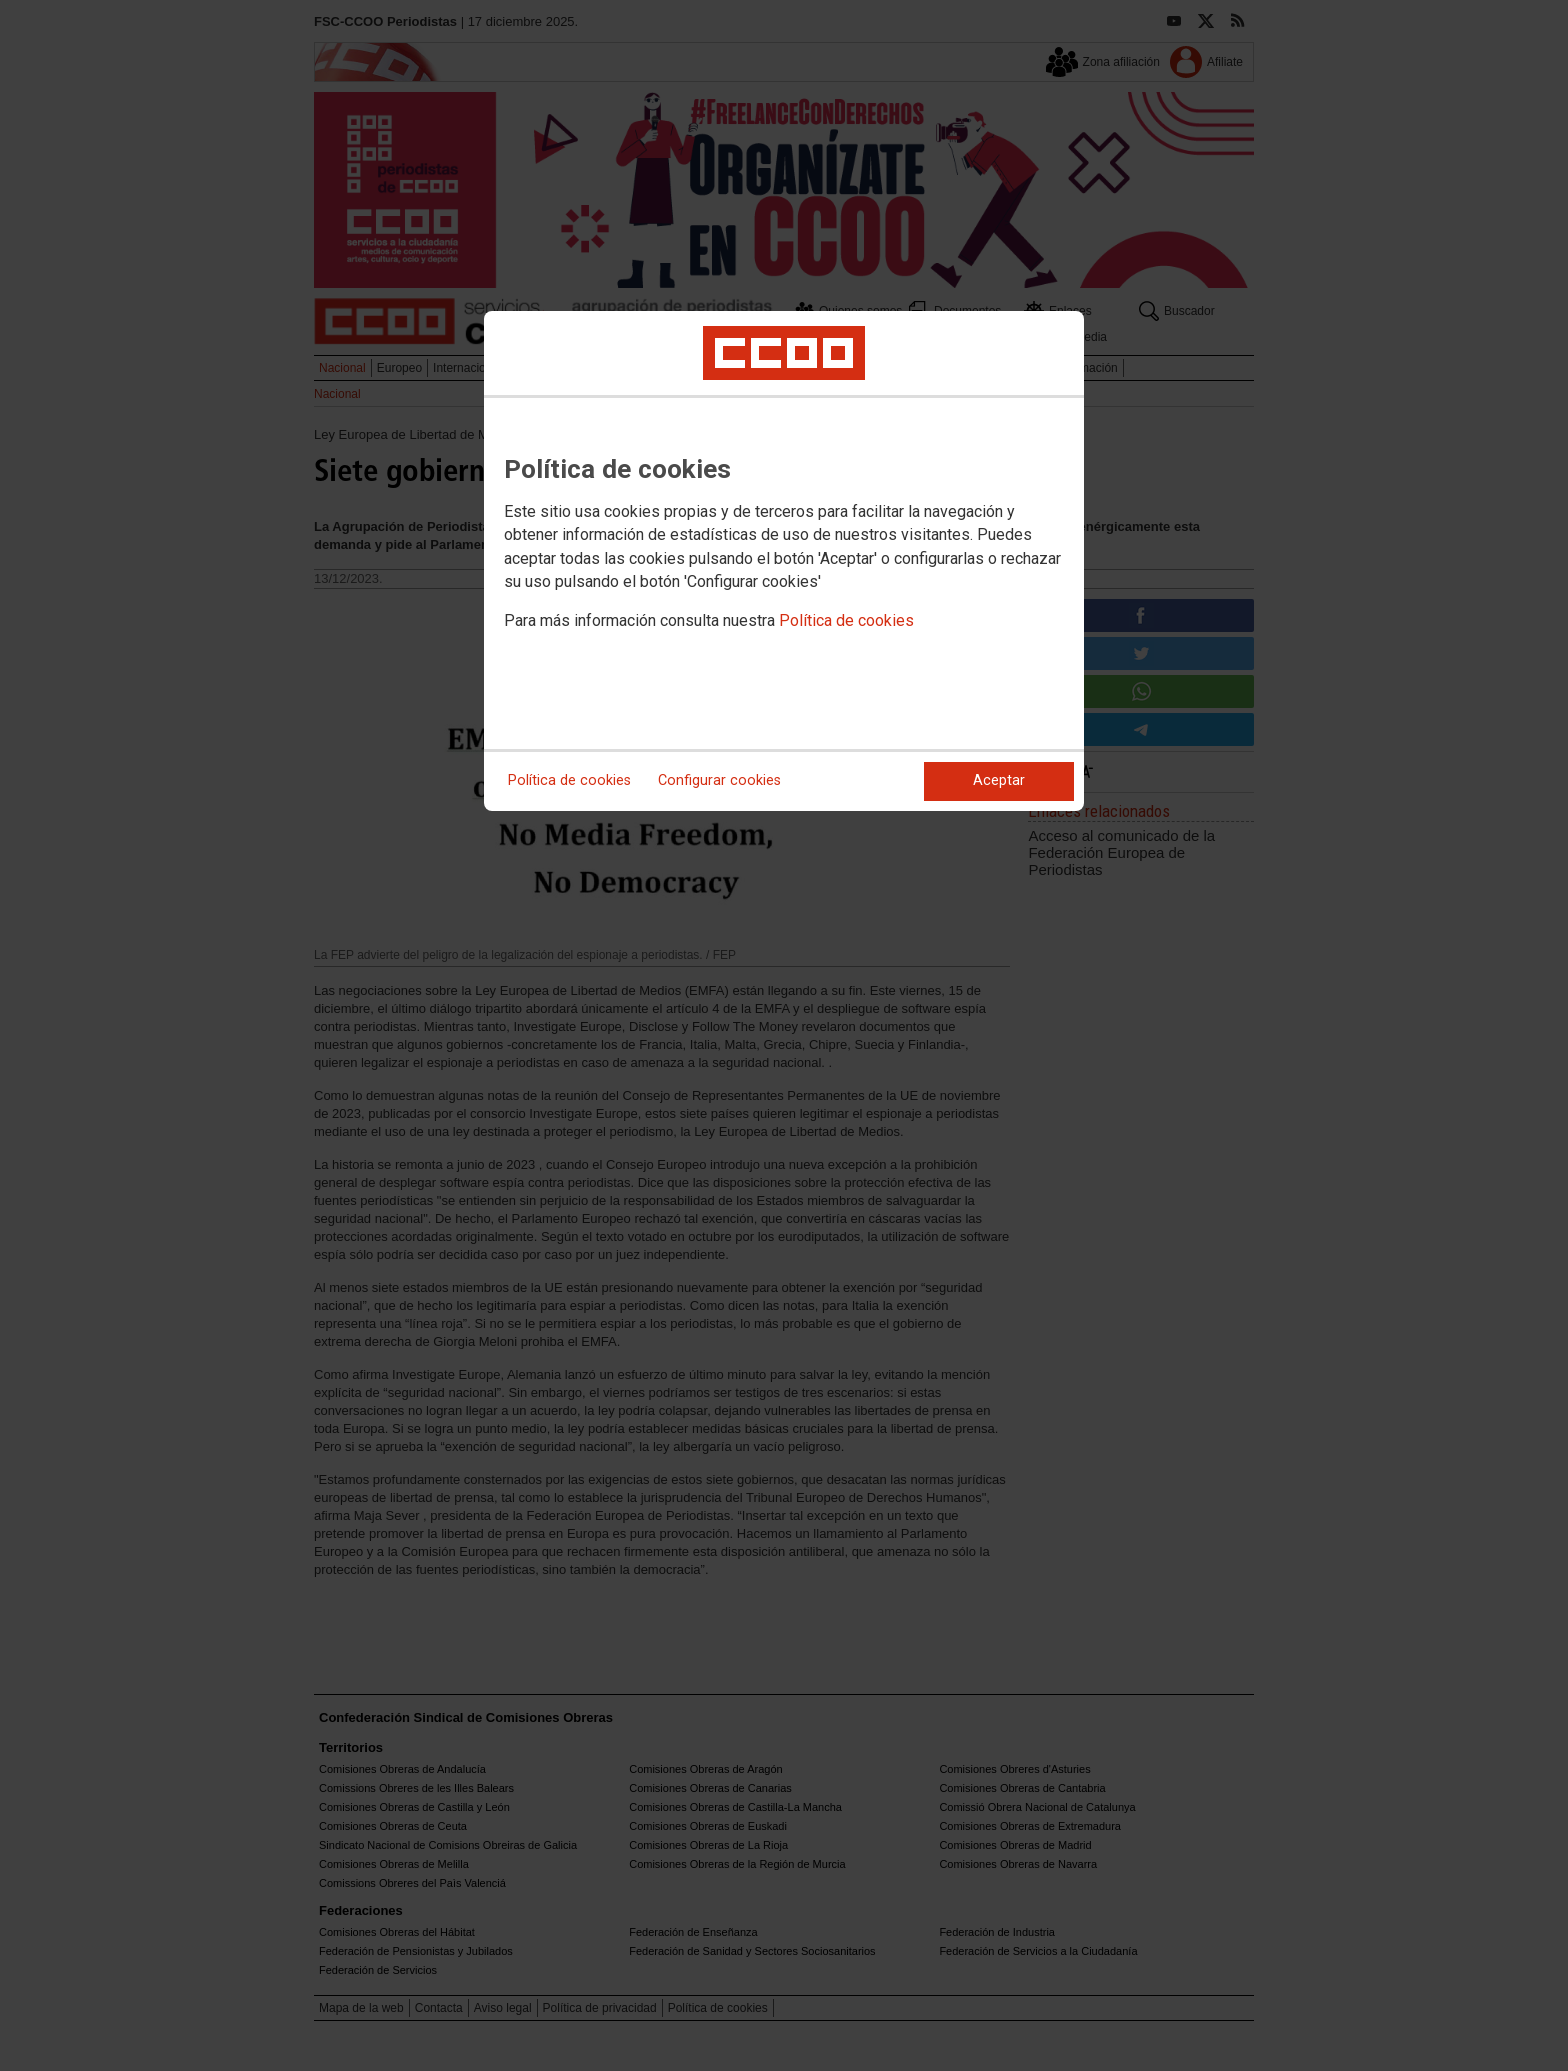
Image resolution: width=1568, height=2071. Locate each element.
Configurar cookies (719, 780)
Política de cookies (846, 620)
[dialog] (784, 561)
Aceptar (999, 780)
